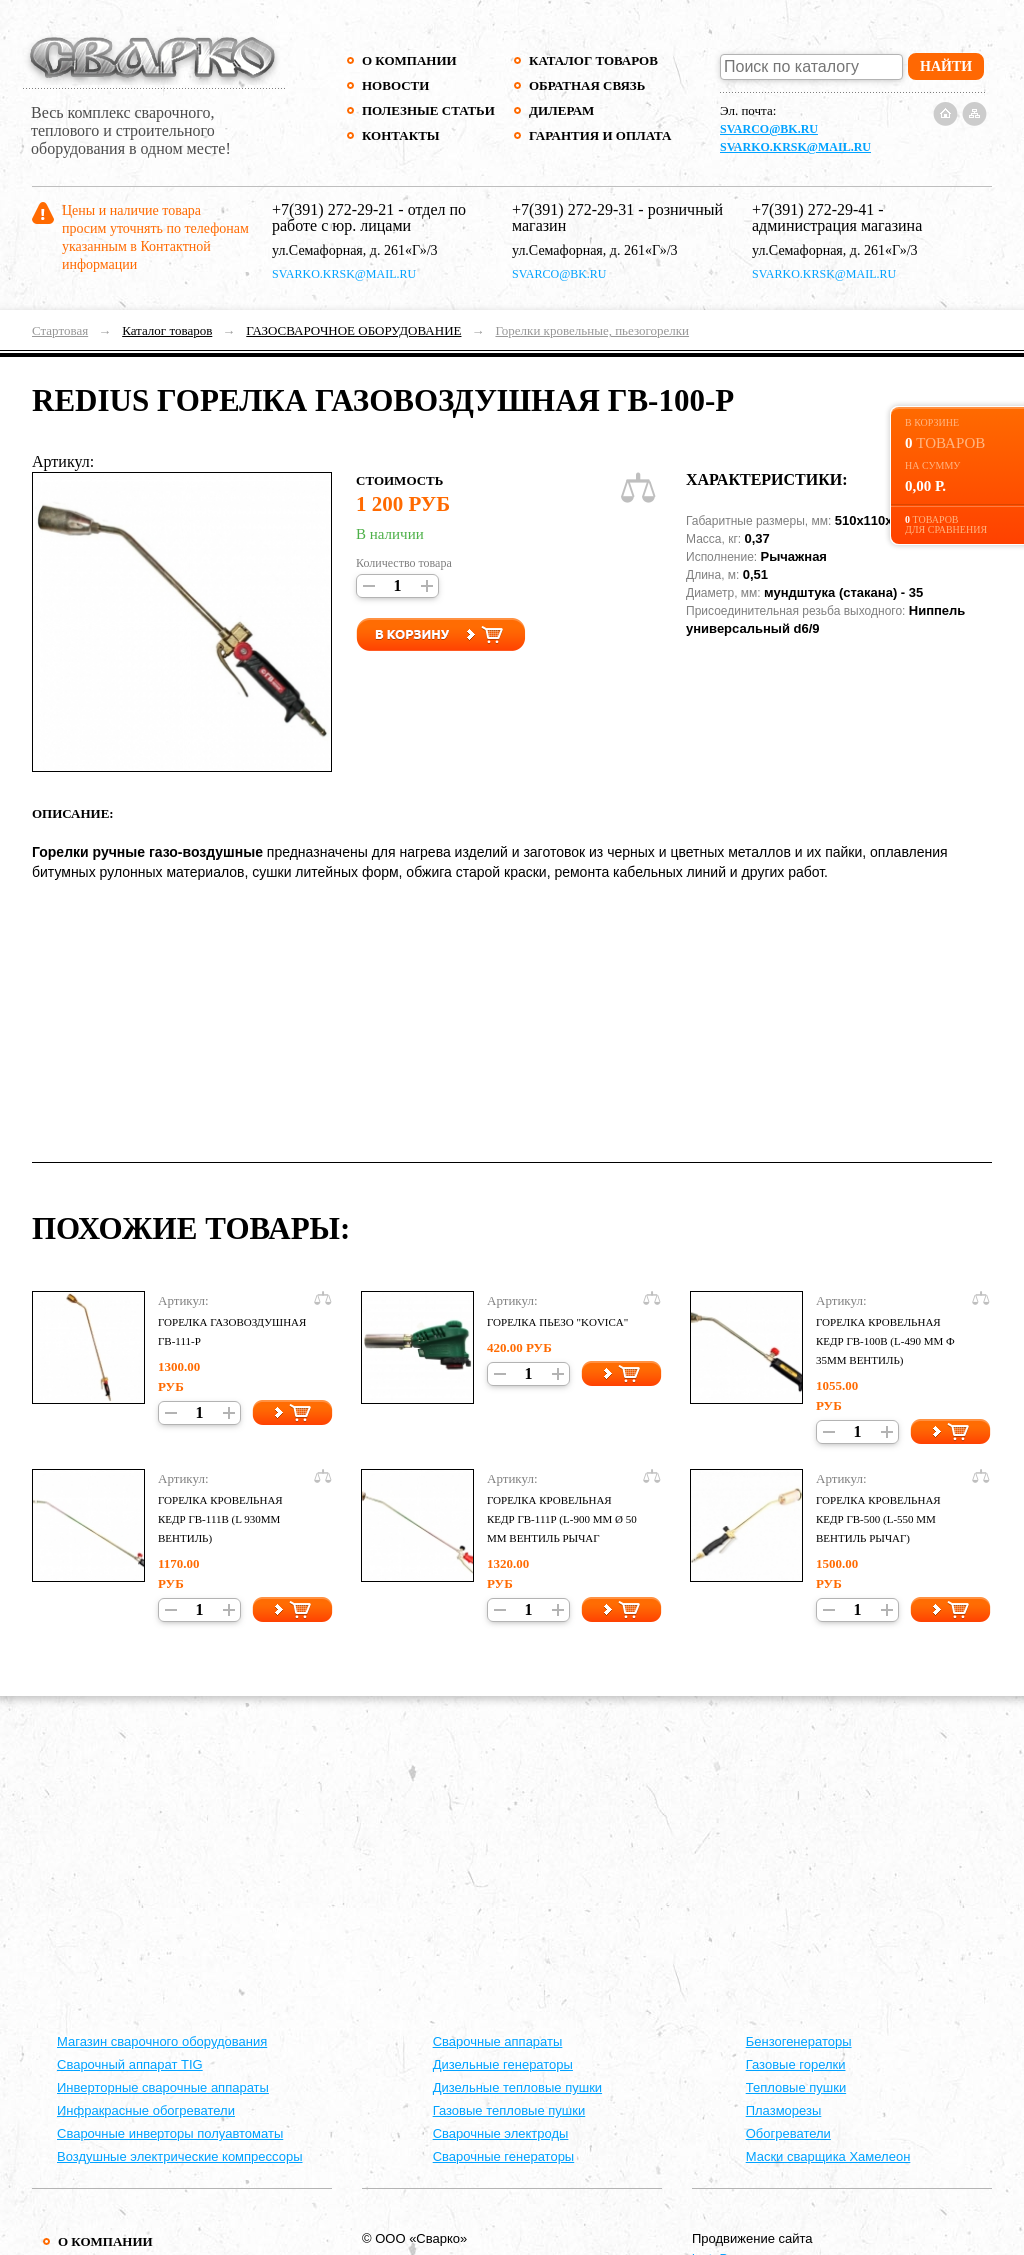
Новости (395, 85)
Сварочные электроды (501, 2133)
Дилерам (561, 110)
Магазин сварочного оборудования (162, 2041)
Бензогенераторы (799, 2041)
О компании (409, 60)
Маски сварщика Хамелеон (828, 2156)
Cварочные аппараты (498, 2041)
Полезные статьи (428, 110)
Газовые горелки (796, 2064)
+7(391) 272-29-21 (333, 209)
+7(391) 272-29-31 (573, 209)
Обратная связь (587, 85)
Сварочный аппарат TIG (130, 2064)
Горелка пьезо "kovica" (557, 1322)
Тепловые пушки (796, 2087)
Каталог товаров (593, 60)
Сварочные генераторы (504, 2156)
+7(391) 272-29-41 (813, 209)
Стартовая (60, 330)
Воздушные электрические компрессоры (180, 2156)
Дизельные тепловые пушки (517, 2087)
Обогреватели (788, 2133)
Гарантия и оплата (599, 135)
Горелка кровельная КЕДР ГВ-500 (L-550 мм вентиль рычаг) (878, 1519)
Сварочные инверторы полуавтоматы (170, 2133)
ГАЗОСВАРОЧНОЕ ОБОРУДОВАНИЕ (353, 330)
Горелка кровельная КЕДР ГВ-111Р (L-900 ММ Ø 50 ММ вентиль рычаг (562, 1519)
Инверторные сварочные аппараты (163, 2087)
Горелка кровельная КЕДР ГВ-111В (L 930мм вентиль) (220, 1519)
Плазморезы (784, 2110)
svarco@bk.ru (769, 129)
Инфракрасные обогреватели (146, 2110)
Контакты (401, 135)
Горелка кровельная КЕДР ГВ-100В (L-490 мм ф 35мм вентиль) (885, 1341)
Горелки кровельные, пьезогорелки (592, 330)
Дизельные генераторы (503, 2064)
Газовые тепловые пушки (509, 2110)
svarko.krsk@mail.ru (795, 147)
